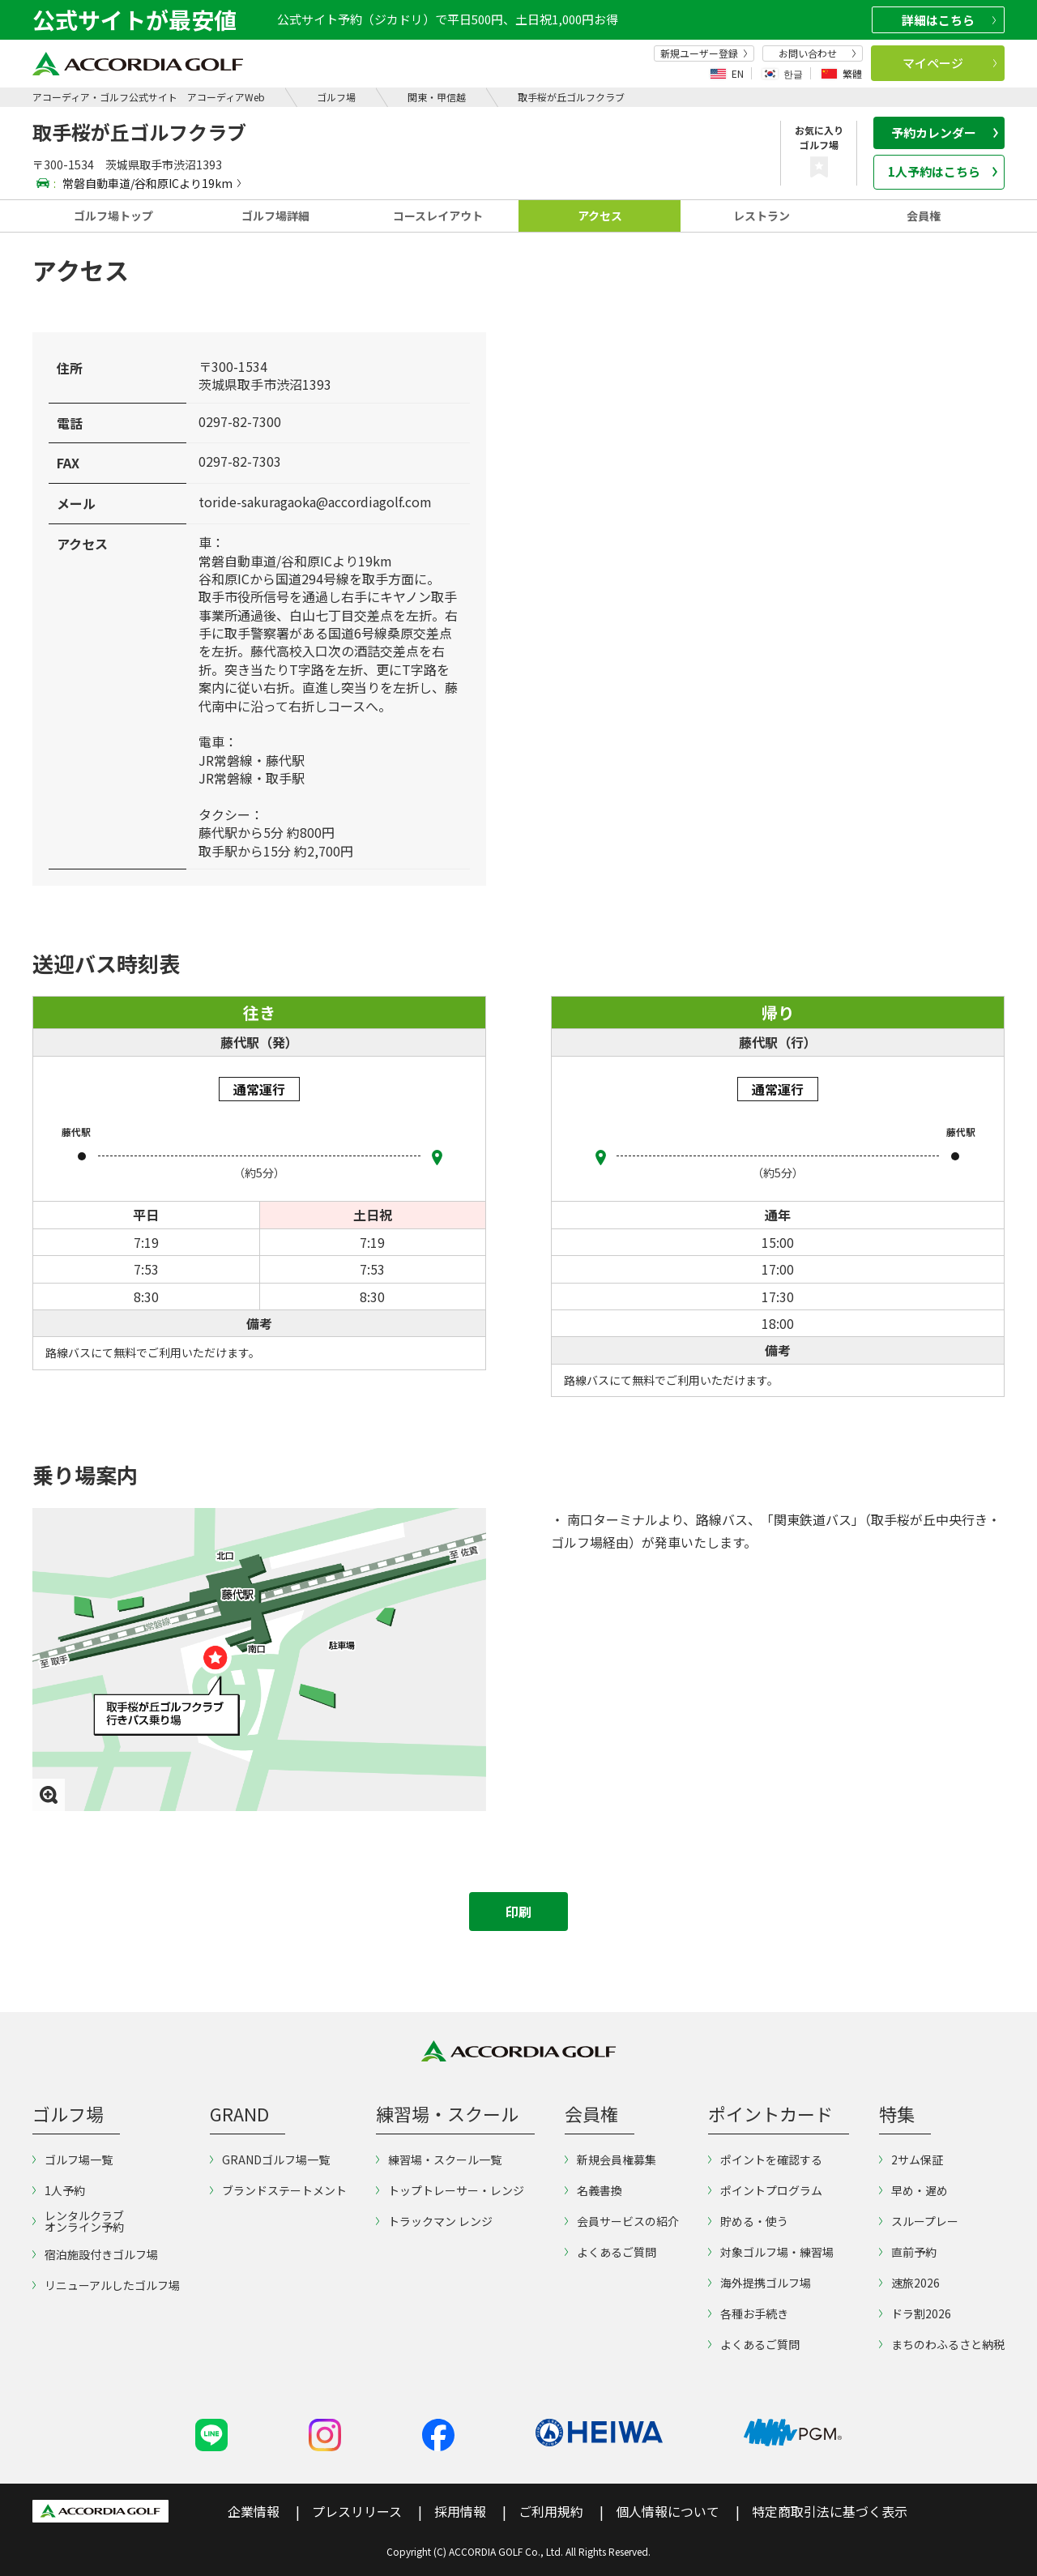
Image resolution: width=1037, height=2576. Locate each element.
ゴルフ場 (336, 97)
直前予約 (908, 2252)
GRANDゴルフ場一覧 (270, 2159)
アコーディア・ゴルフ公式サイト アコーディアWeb (148, 97)
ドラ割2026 (915, 2313)
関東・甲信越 (437, 97)
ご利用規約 (550, 2511)
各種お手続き (748, 2313)
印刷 (518, 1911)
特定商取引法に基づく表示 (829, 2511)
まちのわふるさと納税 (942, 2344)
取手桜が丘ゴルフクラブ (571, 97)
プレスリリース (357, 2511)
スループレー (918, 2221)
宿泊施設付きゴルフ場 (95, 2254)
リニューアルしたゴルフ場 (106, 2285)
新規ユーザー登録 (704, 53)
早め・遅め (913, 2190)
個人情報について (667, 2511)
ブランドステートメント (278, 2190)
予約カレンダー (944, 132)
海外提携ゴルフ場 (759, 2282)
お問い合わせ (817, 53)
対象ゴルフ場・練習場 (771, 2252)
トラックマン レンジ (434, 2221)
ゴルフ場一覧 (72, 2159)
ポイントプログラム (765, 2190)
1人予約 (58, 2190)
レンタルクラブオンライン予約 (78, 2221)
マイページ (950, 62)
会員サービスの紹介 (622, 2221)
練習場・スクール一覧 (438, 2159)
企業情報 (254, 2511)
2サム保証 (911, 2159)
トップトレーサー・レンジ (450, 2190)
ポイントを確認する (765, 2159)
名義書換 (593, 2190)
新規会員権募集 (610, 2159)
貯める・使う (748, 2221)
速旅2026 (909, 2282)
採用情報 (460, 2511)
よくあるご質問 (610, 2252)
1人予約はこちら (943, 171)
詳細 (949, 19)
